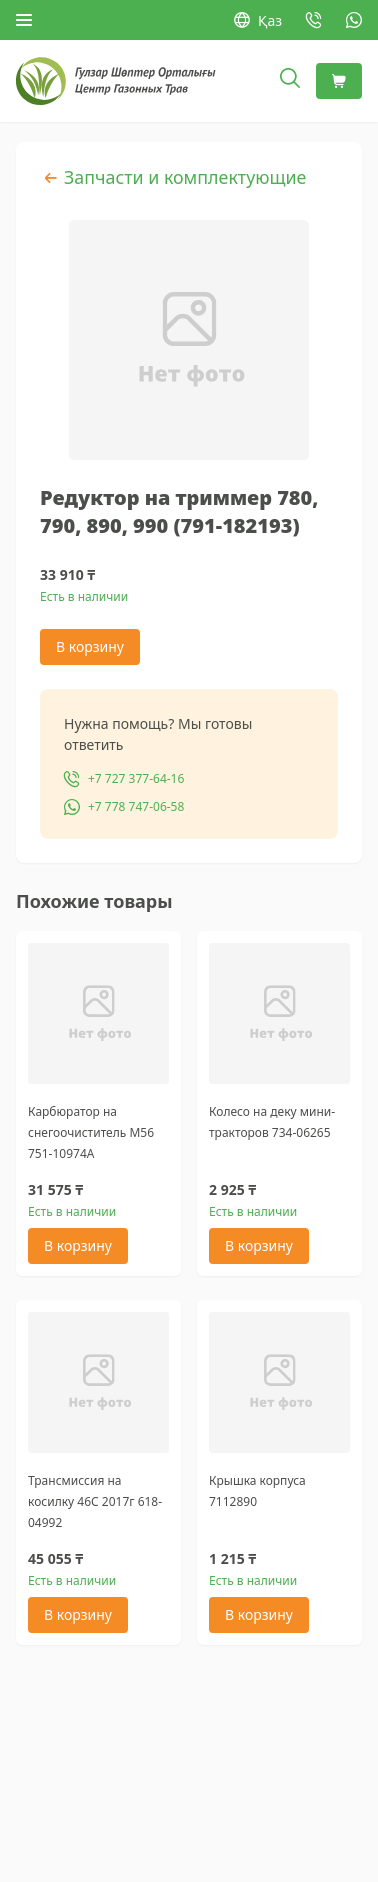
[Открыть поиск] (290, 81)
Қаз (258, 20)
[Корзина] (339, 81)
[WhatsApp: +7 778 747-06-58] (354, 20)
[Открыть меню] (24, 20)
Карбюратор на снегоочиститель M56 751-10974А (91, 1132)
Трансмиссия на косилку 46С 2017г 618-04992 (95, 1501)
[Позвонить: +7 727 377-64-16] (314, 20)
